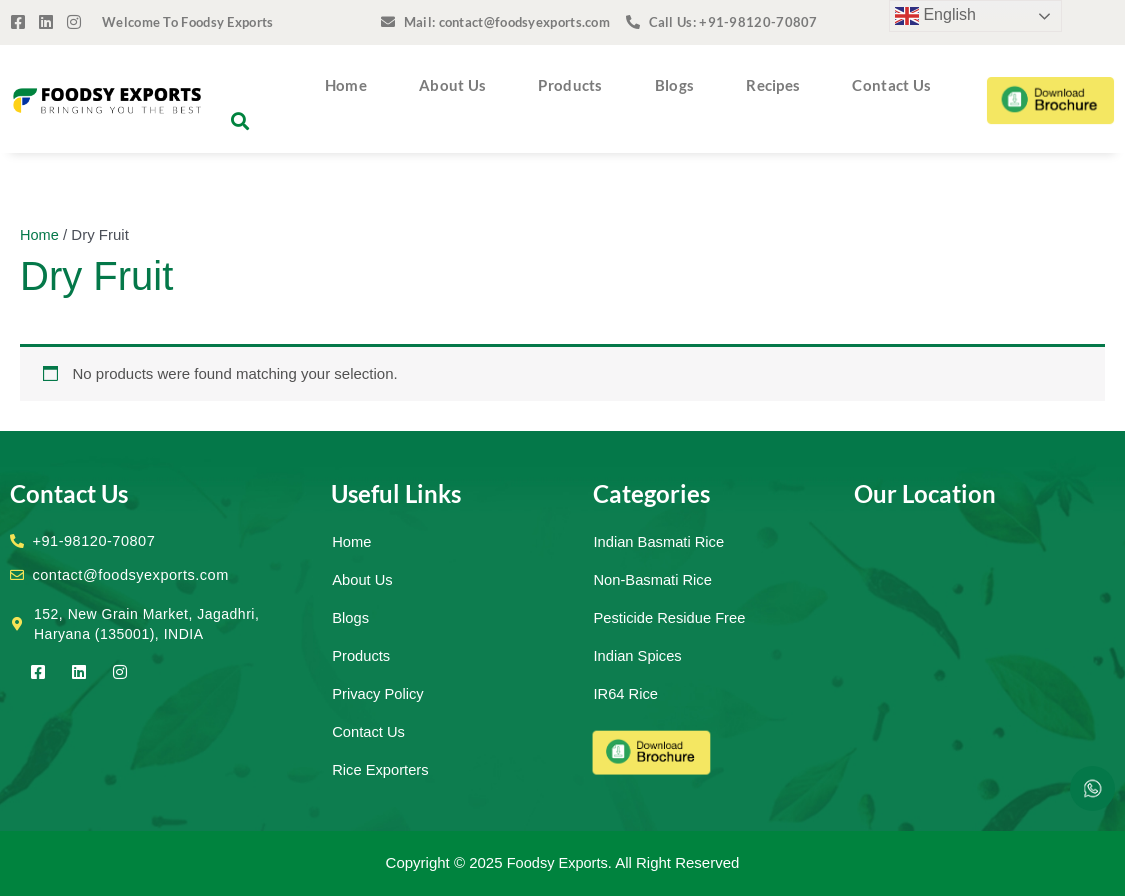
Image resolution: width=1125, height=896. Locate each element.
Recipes (773, 85)
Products (570, 85)
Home (346, 85)
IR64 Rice (627, 693)
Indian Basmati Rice (660, 541)
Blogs (675, 85)
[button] (240, 121)
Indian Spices (639, 655)
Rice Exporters (381, 769)
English (935, 16)
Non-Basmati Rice (654, 579)
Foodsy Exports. (559, 862)
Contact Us (891, 85)
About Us (452, 85)
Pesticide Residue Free (671, 617)
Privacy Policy (378, 693)
